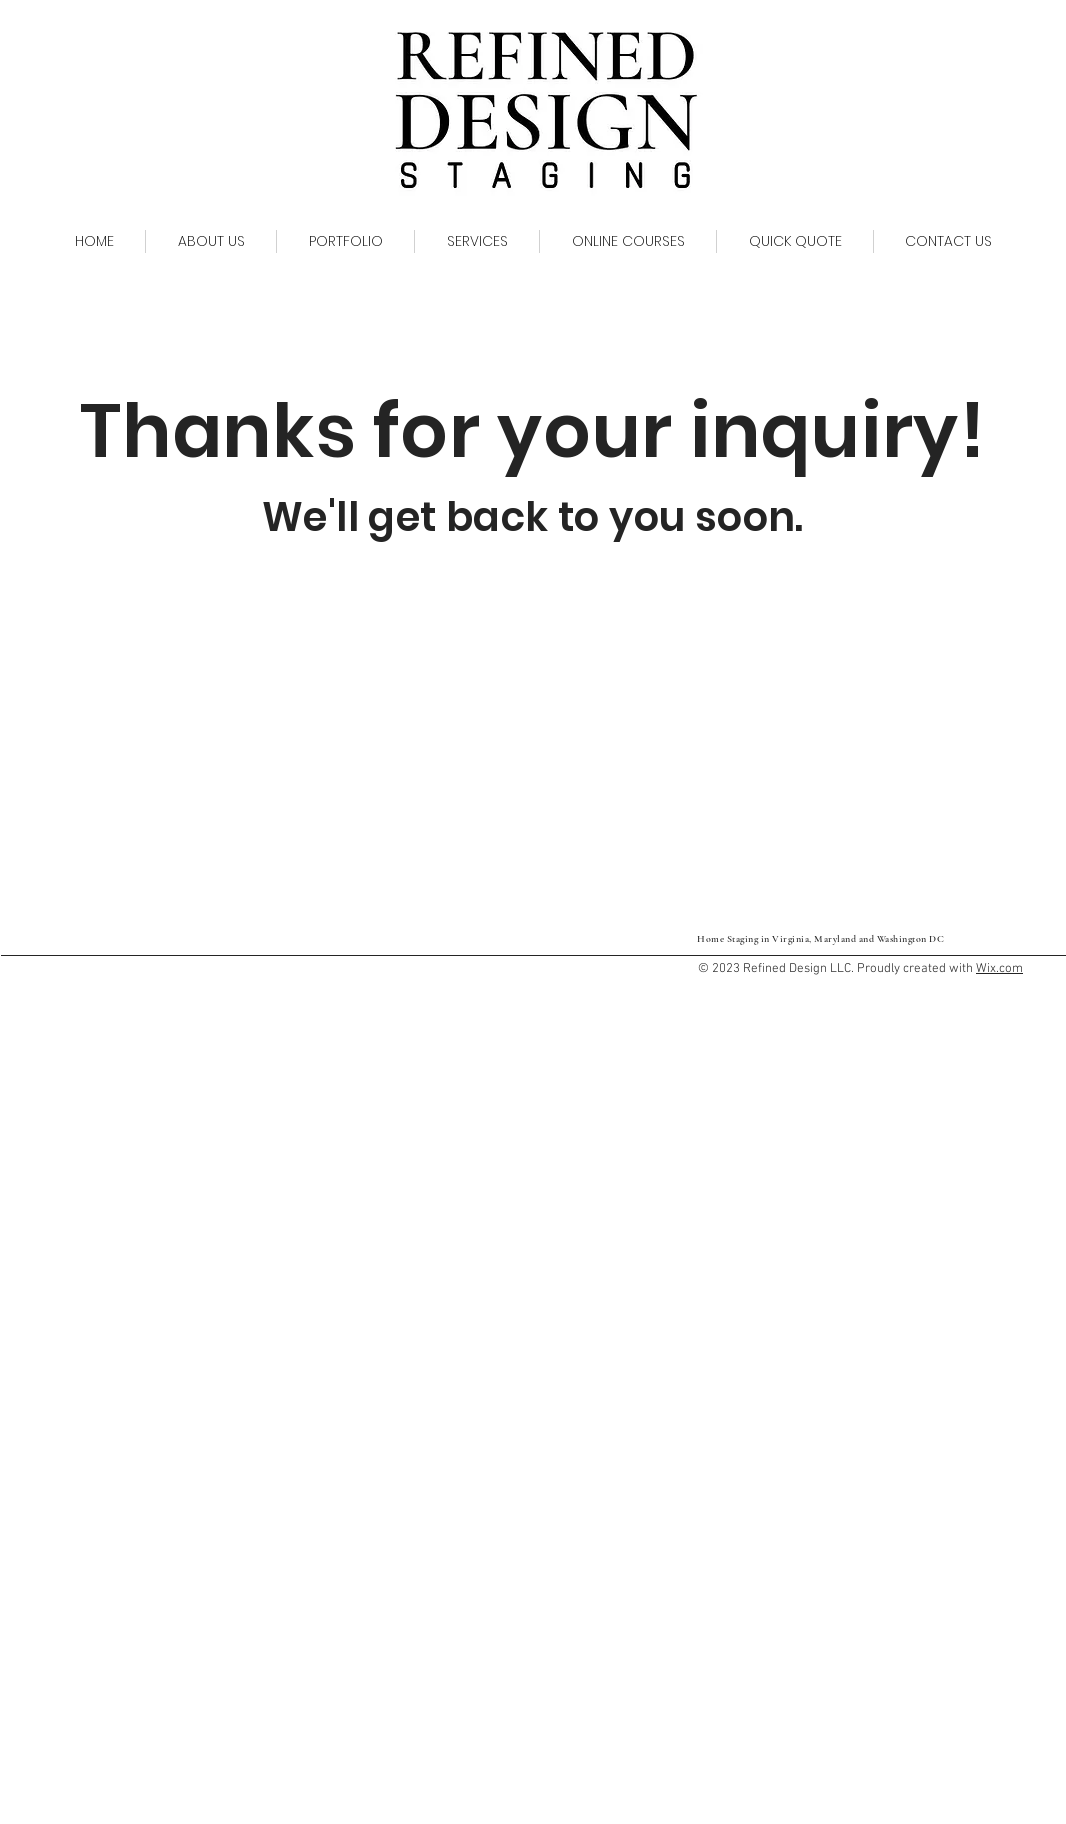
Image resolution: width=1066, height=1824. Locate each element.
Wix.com (999, 969)
